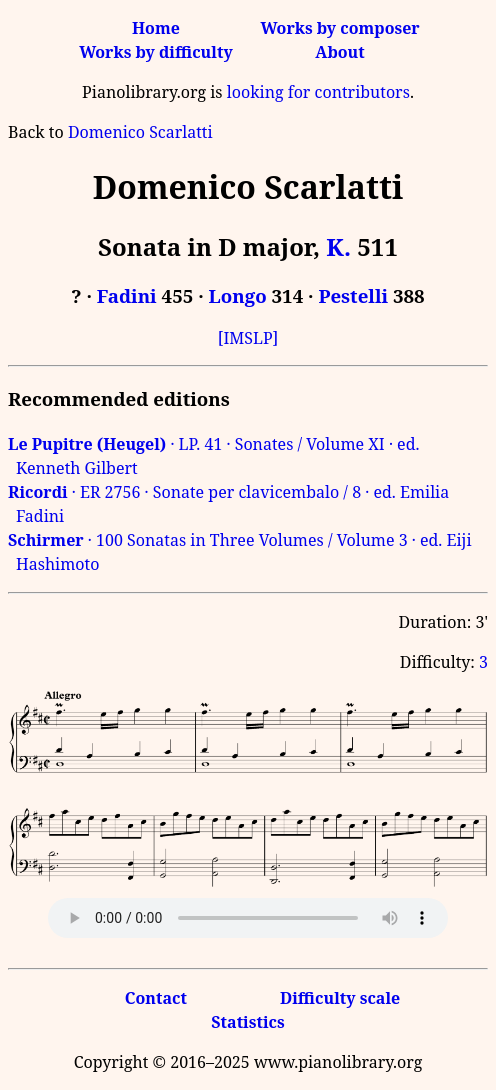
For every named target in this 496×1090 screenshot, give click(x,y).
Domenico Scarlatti (140, 132)
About (339, 52)
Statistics (247, 1022)
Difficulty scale (340, 998)
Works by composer (339, 28)
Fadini (127, 295)
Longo (238, 295)
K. (338, 246)
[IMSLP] (248, 338)
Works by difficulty (156, 52)
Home (156, 28)
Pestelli (353, 295)
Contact (156, 998)
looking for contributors (318, 92)
